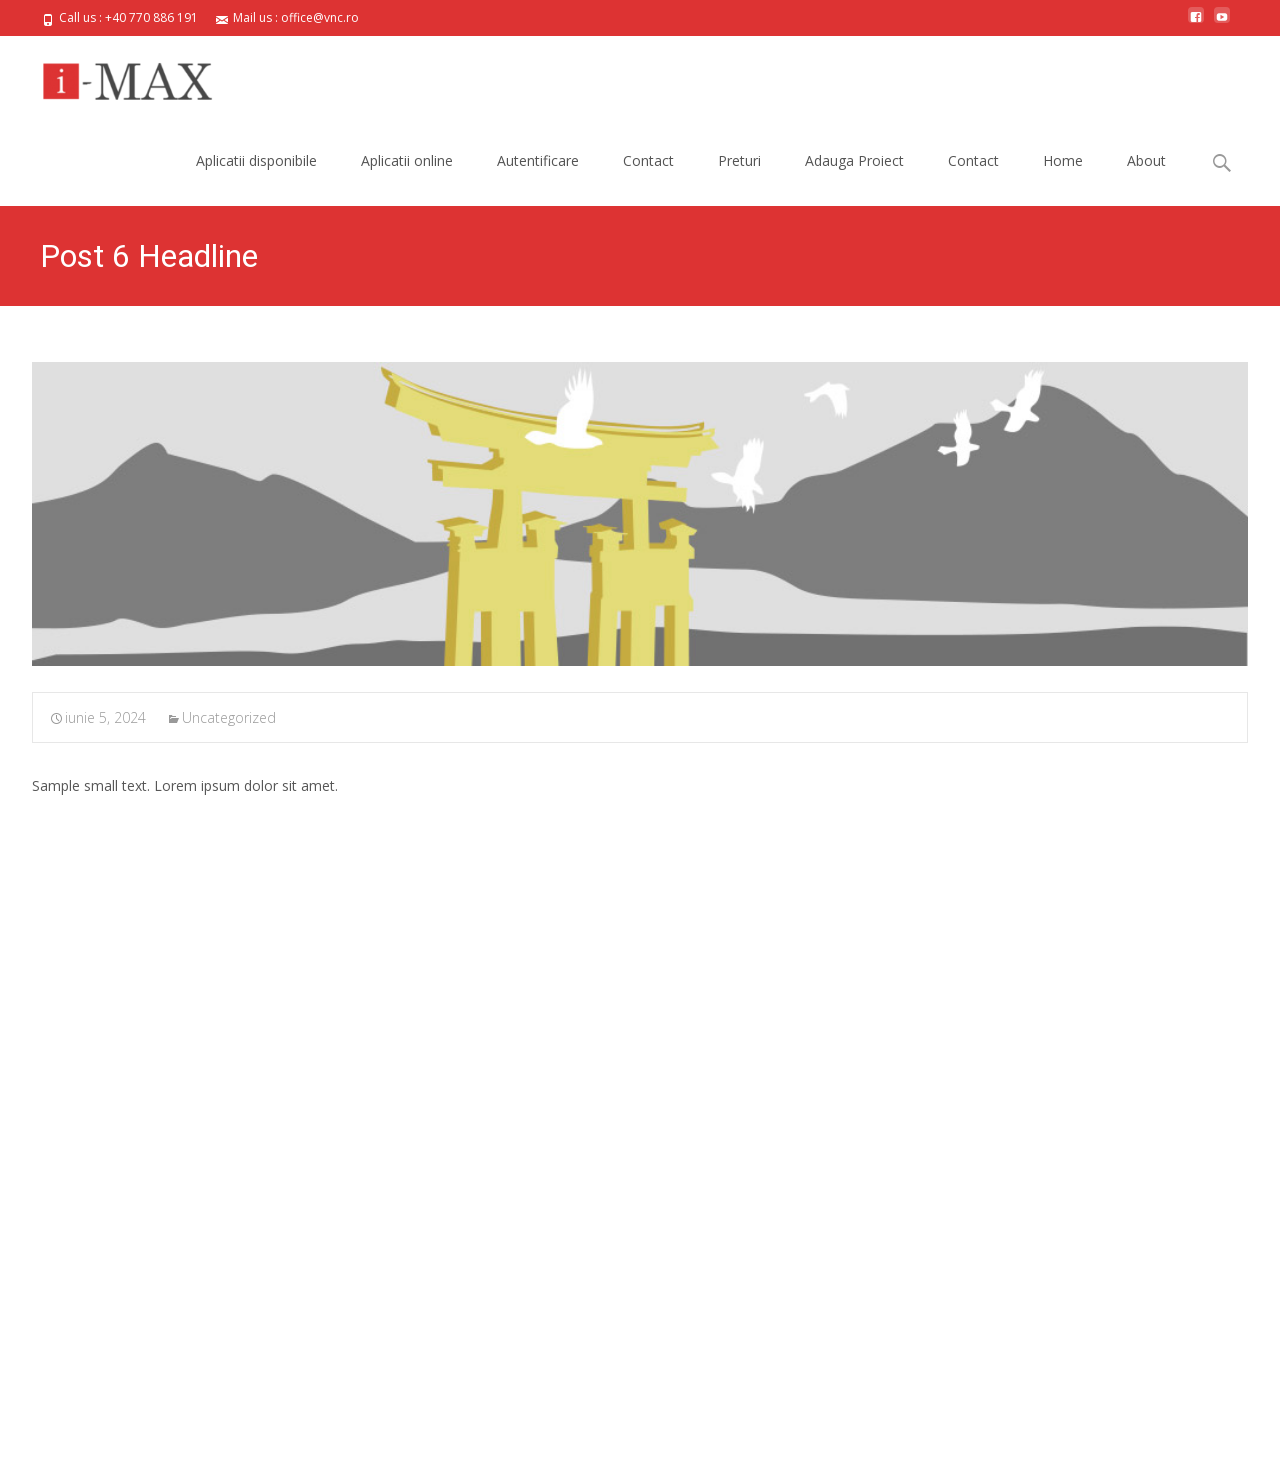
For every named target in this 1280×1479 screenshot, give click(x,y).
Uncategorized (229, 717)
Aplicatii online (407, 160)
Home (1063, 160)
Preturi (739, 160)
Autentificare (538, 160)
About (1146, 160)
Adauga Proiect (854, 160)
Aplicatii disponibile (256, 160)
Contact (648, 160)
